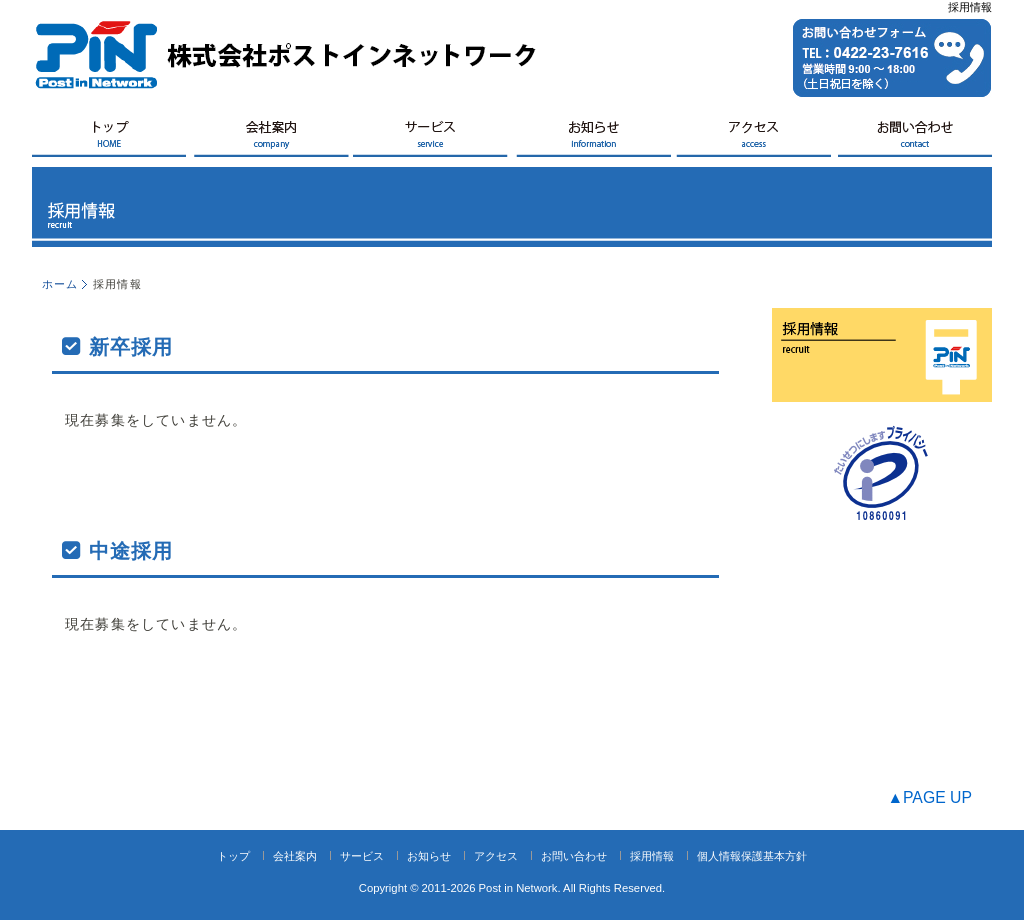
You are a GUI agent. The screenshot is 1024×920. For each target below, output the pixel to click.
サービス (432, 138)
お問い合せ (912, 138)
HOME (112, 138)
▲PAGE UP (929, 797)
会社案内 (272, 138)
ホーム (60, 284)
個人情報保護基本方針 (752, 856)
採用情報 (652, 856)
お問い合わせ (574, 856)
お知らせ (592, 138)
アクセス (752, 138)
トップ (233, 856)
